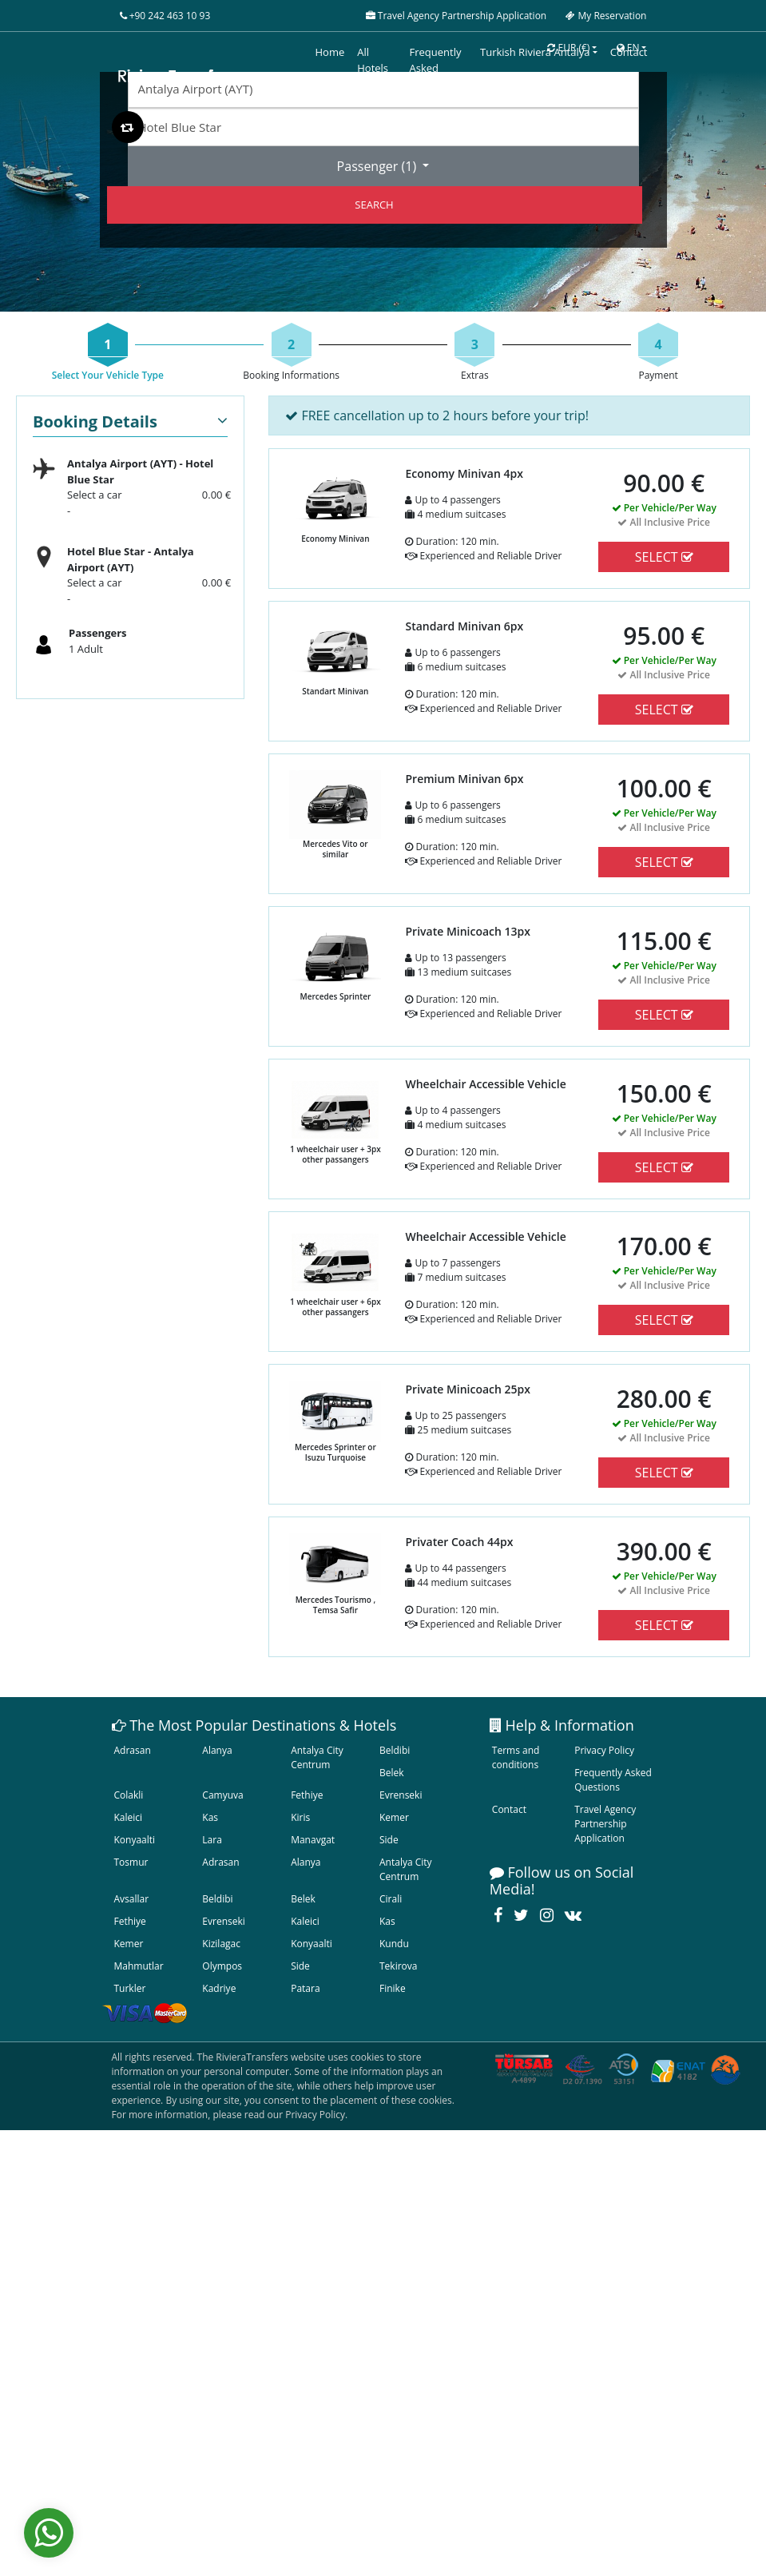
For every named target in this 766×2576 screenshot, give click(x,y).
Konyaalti (135, 1840)
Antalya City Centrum (317, 1757)
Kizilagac (221, 1943)
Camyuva (222, 1795)
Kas (210, 1817)
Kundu (394, 1943)
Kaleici (128, 1817)
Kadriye (219, 1988)
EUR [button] (568, 47)
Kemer (394, 1817)
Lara (212, 1840)
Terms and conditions (516, 1757)
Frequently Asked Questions (613, 1780)
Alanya (217, 1750)
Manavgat (313, 1840)
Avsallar (131, 1899)
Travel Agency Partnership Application (605, 1824)
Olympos (222, 1966)
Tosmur (131, 1862)
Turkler (130, 1988)
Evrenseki (400, 1795)
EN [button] (628, 47)
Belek (391, 1772)
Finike (392, 1988)
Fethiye (307, 1795)
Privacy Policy (604, 1750)
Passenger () (378, 166)
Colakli (129, 1795)
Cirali (390, 1899)
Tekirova (398, 1966)
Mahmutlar (139, 1966)
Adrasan (132, 1750)
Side (389, 1840)
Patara (305, 1988)
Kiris (300, 1817)
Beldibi (394, 1750)
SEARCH (374, 204)
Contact (509, 1809)
